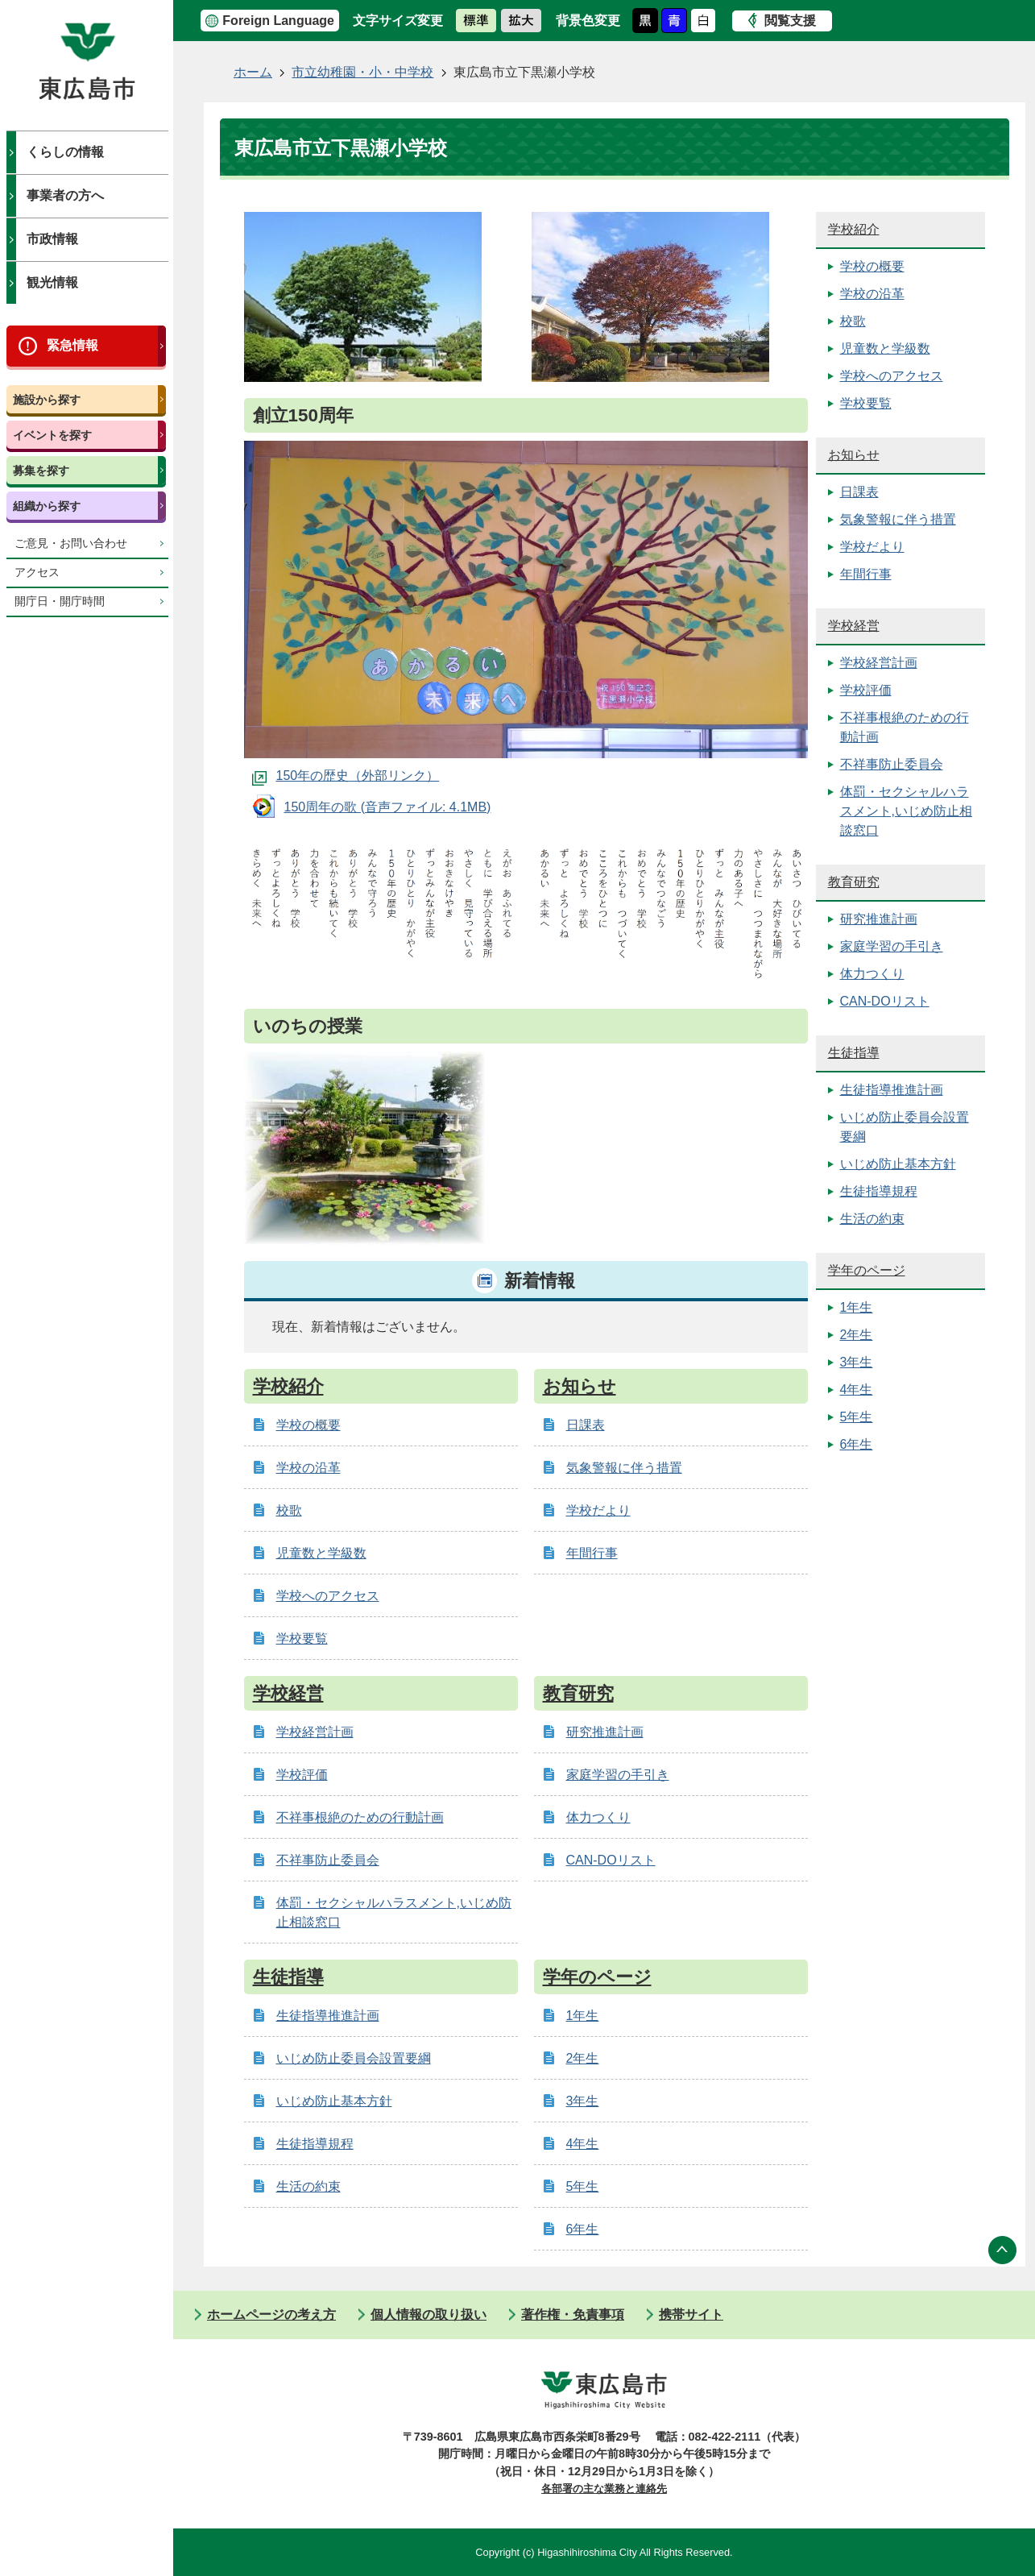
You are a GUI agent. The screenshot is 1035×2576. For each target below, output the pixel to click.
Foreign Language (278, 20)
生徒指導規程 (315, 2144)
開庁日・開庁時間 (59, 601)
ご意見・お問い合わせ (70, 543)
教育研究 (578, 1693)
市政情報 (52, 239)
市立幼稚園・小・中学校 (362, 72)
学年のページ (597, 1977)
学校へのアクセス (327, 1596)
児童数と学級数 (321, 1553)
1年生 (582, 2015)
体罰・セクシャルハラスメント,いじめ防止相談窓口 (906, 811)
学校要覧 (302, 1638)
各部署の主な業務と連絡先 (604, 2489)
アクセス (37, 572)
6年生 (582, 2229)
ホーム (253, 72)
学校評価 (302, 1775)
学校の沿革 (308, 1468)
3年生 (582, 2101)
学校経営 (288, 1693)
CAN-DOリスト (611, 1860)
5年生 (582, 2186)
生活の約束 (308, 2186)
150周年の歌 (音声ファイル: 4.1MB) (387, 807)
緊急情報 (72, 345)
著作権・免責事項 (572, 2314)
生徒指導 (288, 1977)
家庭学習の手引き (617, 1775)
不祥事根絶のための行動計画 (360, 1817)
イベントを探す (52, 435)
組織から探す (47, 506)
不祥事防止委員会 (327, 1860)
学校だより (598, 1510)
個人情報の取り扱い (428, 2314)
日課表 (585, 1425)
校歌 (289, 1510)
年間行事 (592, 1553)
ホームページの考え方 (271, 2314)
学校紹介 (288, 1386)
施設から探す (47, 399)
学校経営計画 (315, 1732)
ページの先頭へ (1003, 2250)
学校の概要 (308, 1425)
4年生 (582, 2144)
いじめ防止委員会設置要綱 (353, 2058)
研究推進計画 (605, 1732)
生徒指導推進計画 (327, 2015)
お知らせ (579, 1386)
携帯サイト (691, 2314)
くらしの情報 (65, 152)
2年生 (582, 2058)
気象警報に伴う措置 (624, 1468)
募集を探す (41, 470)
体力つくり (598, 1817)
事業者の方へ (65, 195)
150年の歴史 (313, 775)
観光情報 (52, 282)
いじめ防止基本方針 (334, 2101)
